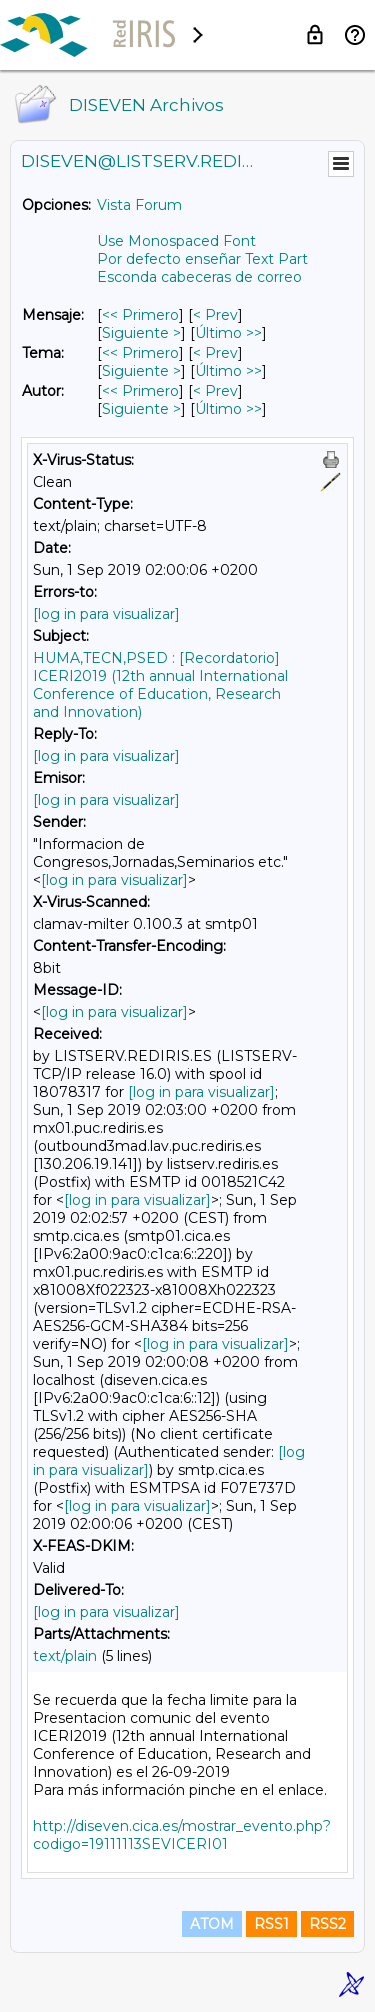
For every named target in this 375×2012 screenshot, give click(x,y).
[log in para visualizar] (106, 614)
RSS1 (271, 1924)
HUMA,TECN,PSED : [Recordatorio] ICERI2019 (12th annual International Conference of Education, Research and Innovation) (160, 685)
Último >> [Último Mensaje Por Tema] (228, 371)
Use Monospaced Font (176, 241)
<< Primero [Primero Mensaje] (140, 315)
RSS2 (327, 1924)
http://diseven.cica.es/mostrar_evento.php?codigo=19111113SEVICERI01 (182, 1835)
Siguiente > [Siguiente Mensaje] (141, 333)
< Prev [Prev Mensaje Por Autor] (215, 391)
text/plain (65, 1656)
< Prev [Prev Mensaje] (215, 315)
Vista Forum (139, 205)
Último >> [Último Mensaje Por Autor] (228, 409)
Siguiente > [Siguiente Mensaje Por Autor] (141, 409)
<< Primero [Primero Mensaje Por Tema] (140, 353)
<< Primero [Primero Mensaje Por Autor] (140, 391)
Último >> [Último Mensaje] (228, 333)
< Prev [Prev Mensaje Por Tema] (215, 353)
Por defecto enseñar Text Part (202, 259)
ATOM (212, 1924)
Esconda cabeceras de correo (199, 277)
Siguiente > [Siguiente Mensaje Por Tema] (141, 371)
